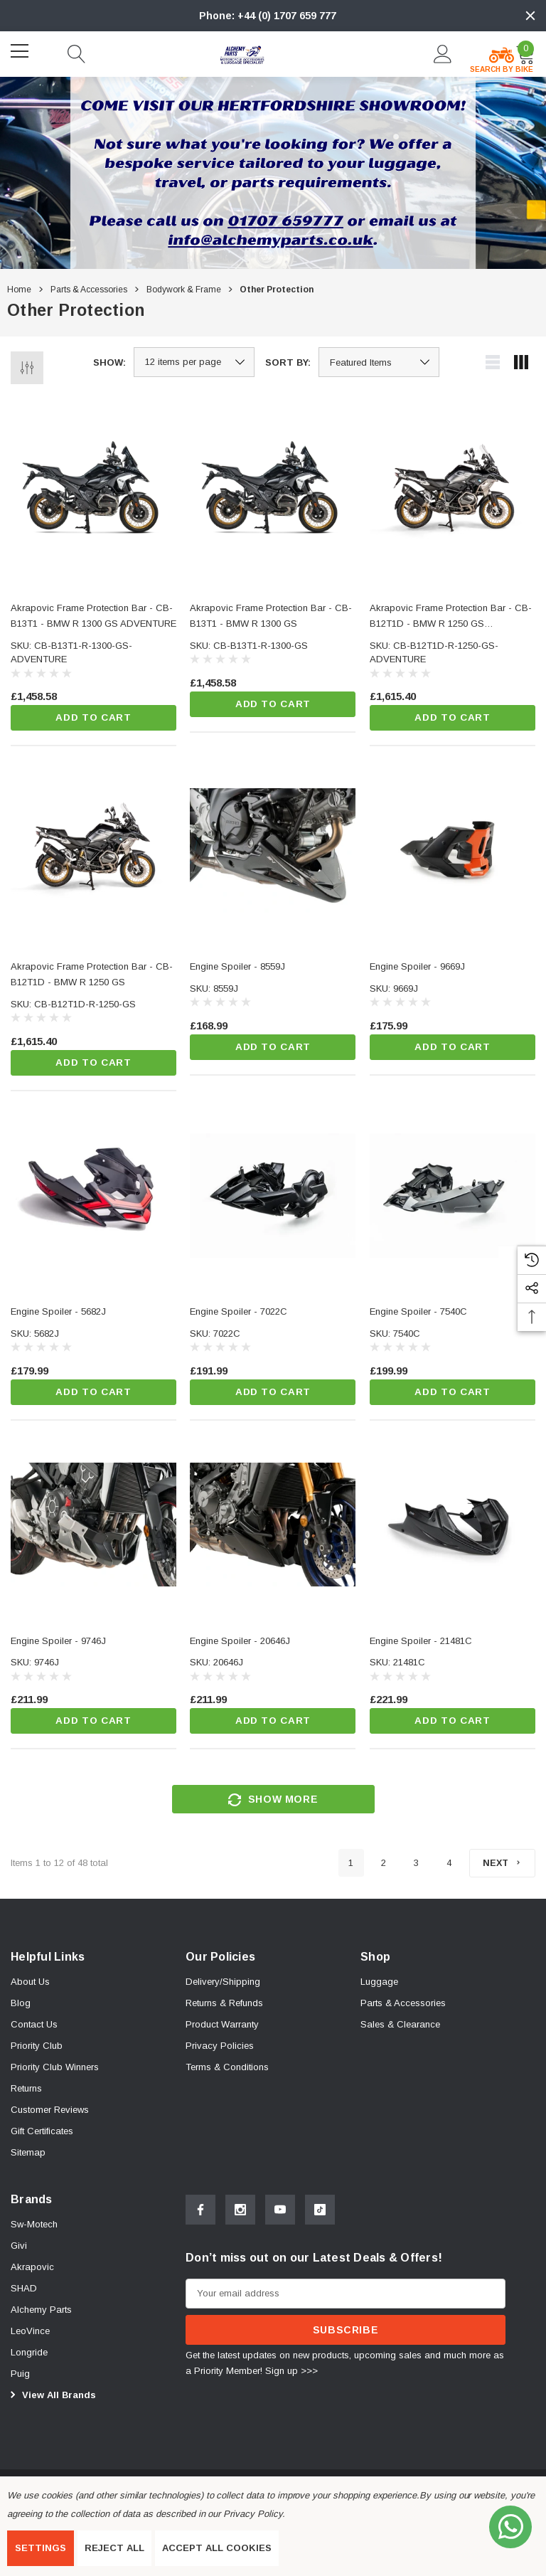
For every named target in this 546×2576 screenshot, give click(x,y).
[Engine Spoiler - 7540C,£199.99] (452, 1197)
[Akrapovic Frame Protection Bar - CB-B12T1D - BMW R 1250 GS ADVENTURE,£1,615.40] (452, 492)
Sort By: (288, 362)
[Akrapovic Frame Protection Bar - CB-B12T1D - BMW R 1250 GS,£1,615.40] (93, 851)
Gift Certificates (42, 2136)
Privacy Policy (252, 2513)
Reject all (114, 2548)
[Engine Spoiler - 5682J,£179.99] (93, 1197)
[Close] (530, 15)
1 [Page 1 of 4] (347, 1867)
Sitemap (28, 2158)
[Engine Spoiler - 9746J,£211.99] (93, 1527)
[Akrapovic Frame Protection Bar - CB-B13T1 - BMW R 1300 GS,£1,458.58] (272, 492)
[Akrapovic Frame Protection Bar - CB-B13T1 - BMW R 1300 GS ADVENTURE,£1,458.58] (93, 492)
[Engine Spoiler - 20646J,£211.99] (272, 1527)
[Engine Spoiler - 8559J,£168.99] (272, 851)
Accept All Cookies (217, 2548)
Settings (40, 2548)
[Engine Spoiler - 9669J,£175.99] (452, 851)
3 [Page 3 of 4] (412, 1867)
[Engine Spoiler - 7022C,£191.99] (272, 1197)
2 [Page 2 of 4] (380, 1867)
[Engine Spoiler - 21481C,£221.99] (452, 1527)
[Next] (500, 1867)
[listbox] (378, 362)
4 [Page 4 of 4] (445, 1867)
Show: (109, 362)
